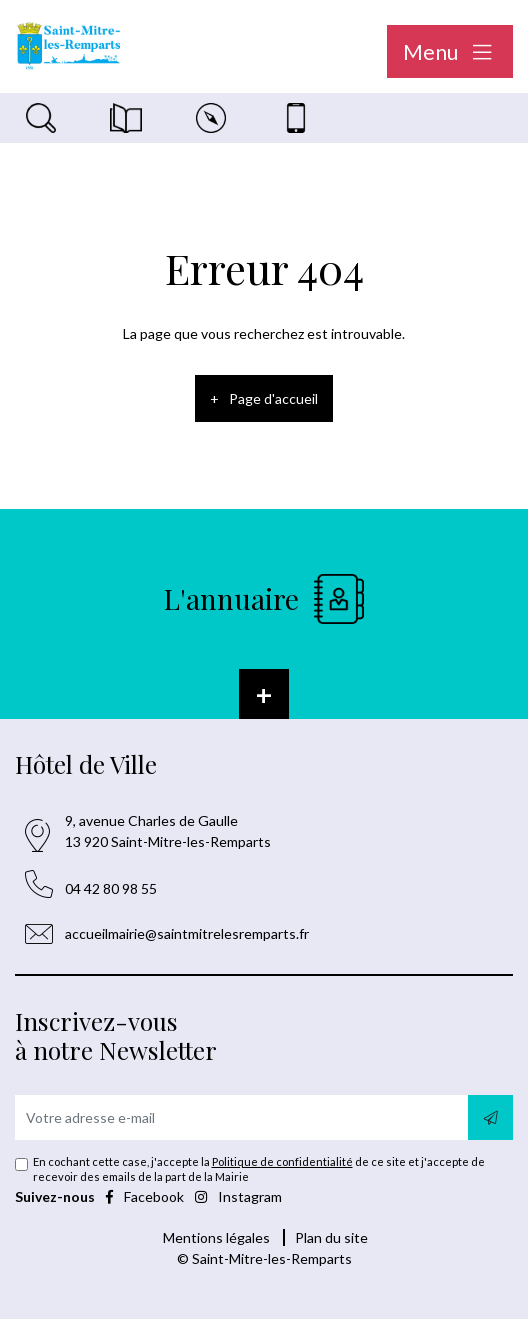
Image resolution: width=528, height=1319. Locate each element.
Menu (450, 51)
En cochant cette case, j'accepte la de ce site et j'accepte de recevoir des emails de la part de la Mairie (259, 1169)
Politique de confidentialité (282, 1161)
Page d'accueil (273, 398)
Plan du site (331, 1237)
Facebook (146, 1196)
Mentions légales (216, 1237)
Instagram (238, 1196)
